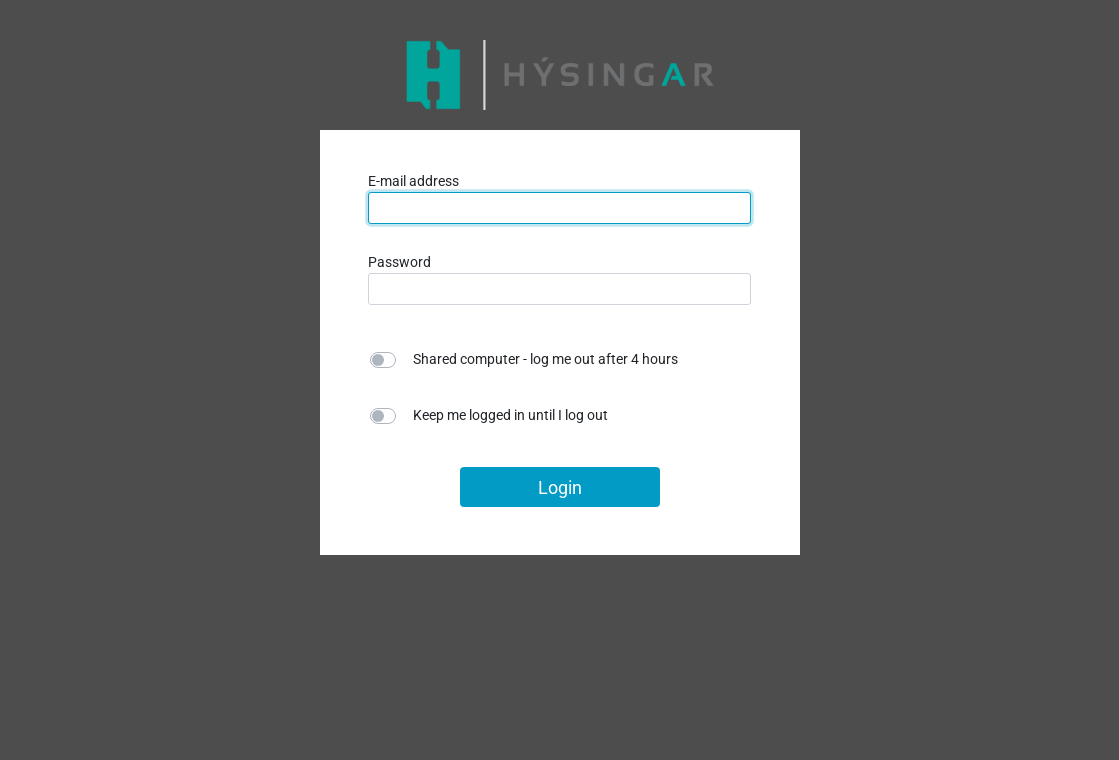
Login (560, 487)
